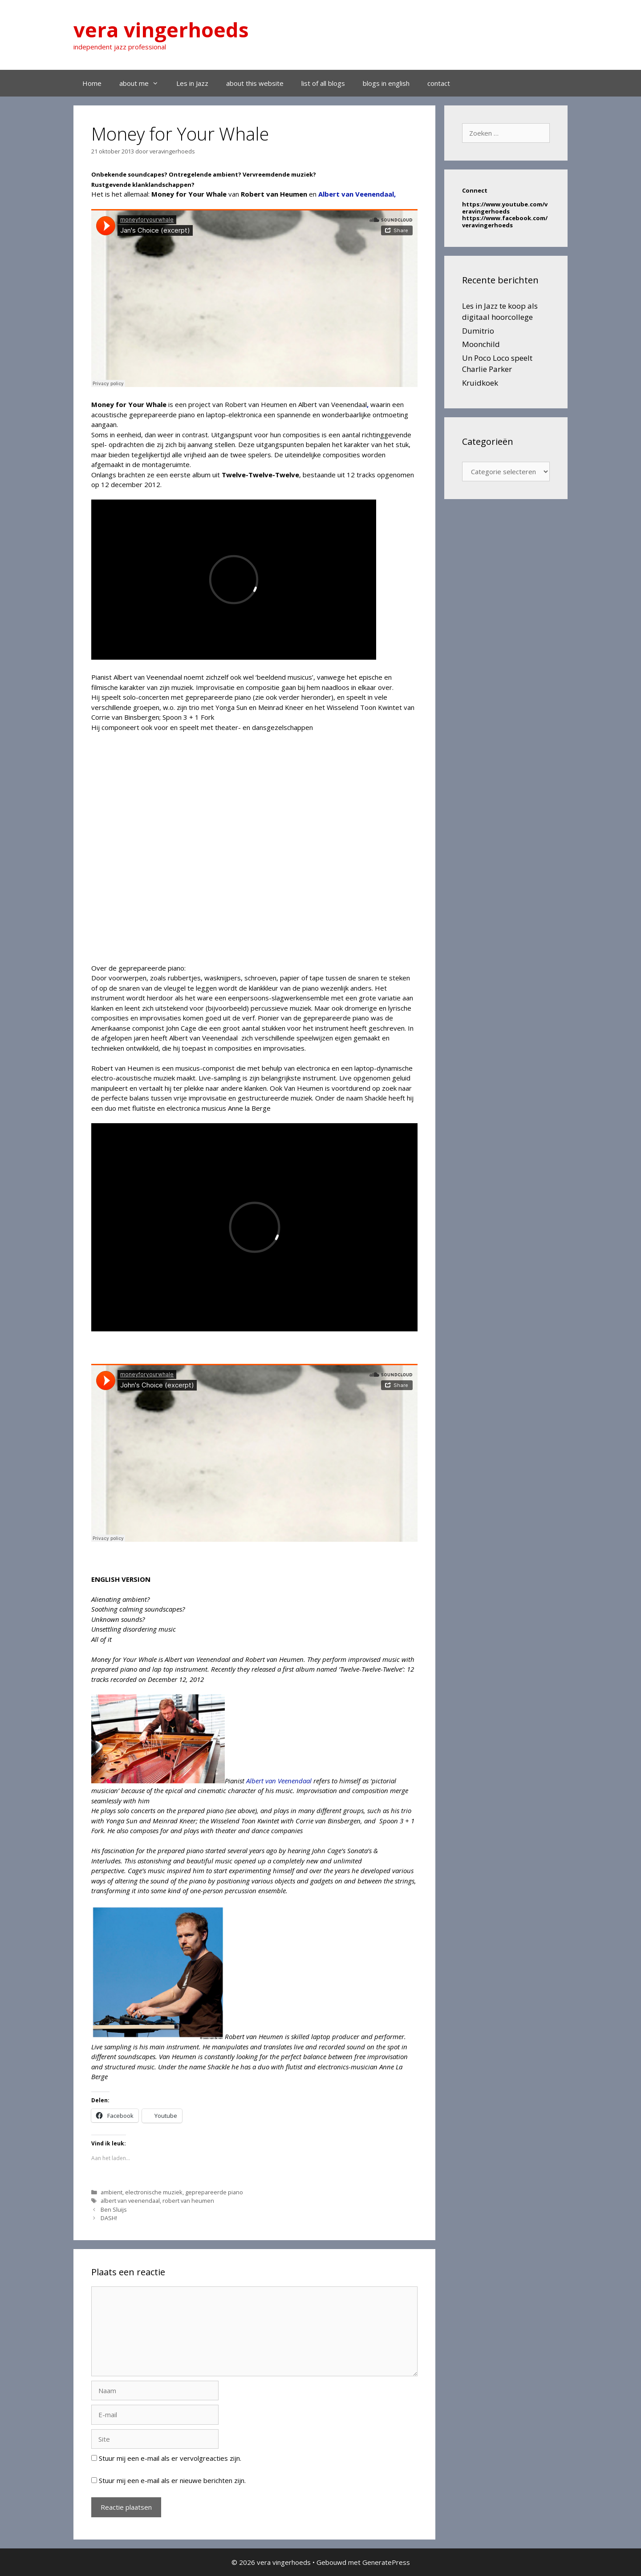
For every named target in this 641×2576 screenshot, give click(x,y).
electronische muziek (154, 2192)
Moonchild (481, 344)
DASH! (109, 2218)
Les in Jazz (192, 83)
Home (91, 83)
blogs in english (386, 83)
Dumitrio (478, 331)
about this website (255, 83)
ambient (111, 2192)
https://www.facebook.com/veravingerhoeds (505, 221)
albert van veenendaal (130, 2201)
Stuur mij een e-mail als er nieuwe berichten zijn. (172, 2480)
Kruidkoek (480, 383)
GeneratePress (386, 2562)
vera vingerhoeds (161, 29)
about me (143, 83)
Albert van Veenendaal (279, 1780)
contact (438, 83)
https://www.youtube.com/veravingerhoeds (505, 207)
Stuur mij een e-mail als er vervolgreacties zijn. (170, 2458)
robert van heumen (188, 2201)
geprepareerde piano (214, 2192)
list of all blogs (323, 83)
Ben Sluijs (114, 2209)
